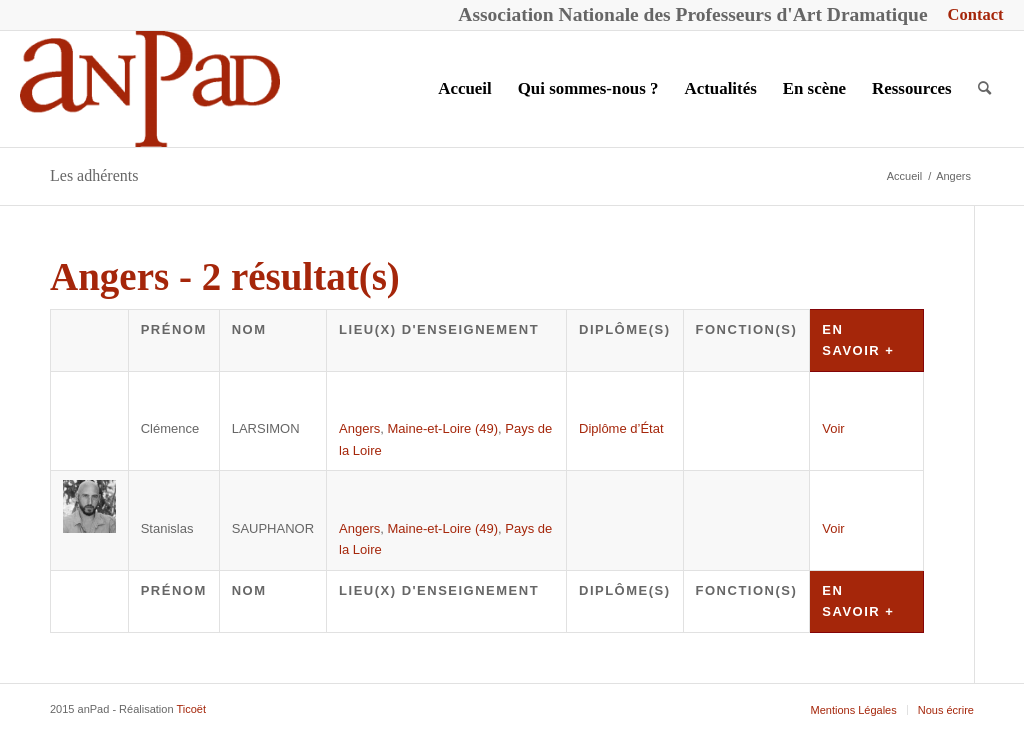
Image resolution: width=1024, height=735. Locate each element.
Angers (359, 428)
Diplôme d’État (621, 428)
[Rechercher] (984, 89)
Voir (833, 428)
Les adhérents (94, 175)
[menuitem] (971, 15)
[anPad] (150, 89)
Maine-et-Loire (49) (443, 428)
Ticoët (191, 709)
